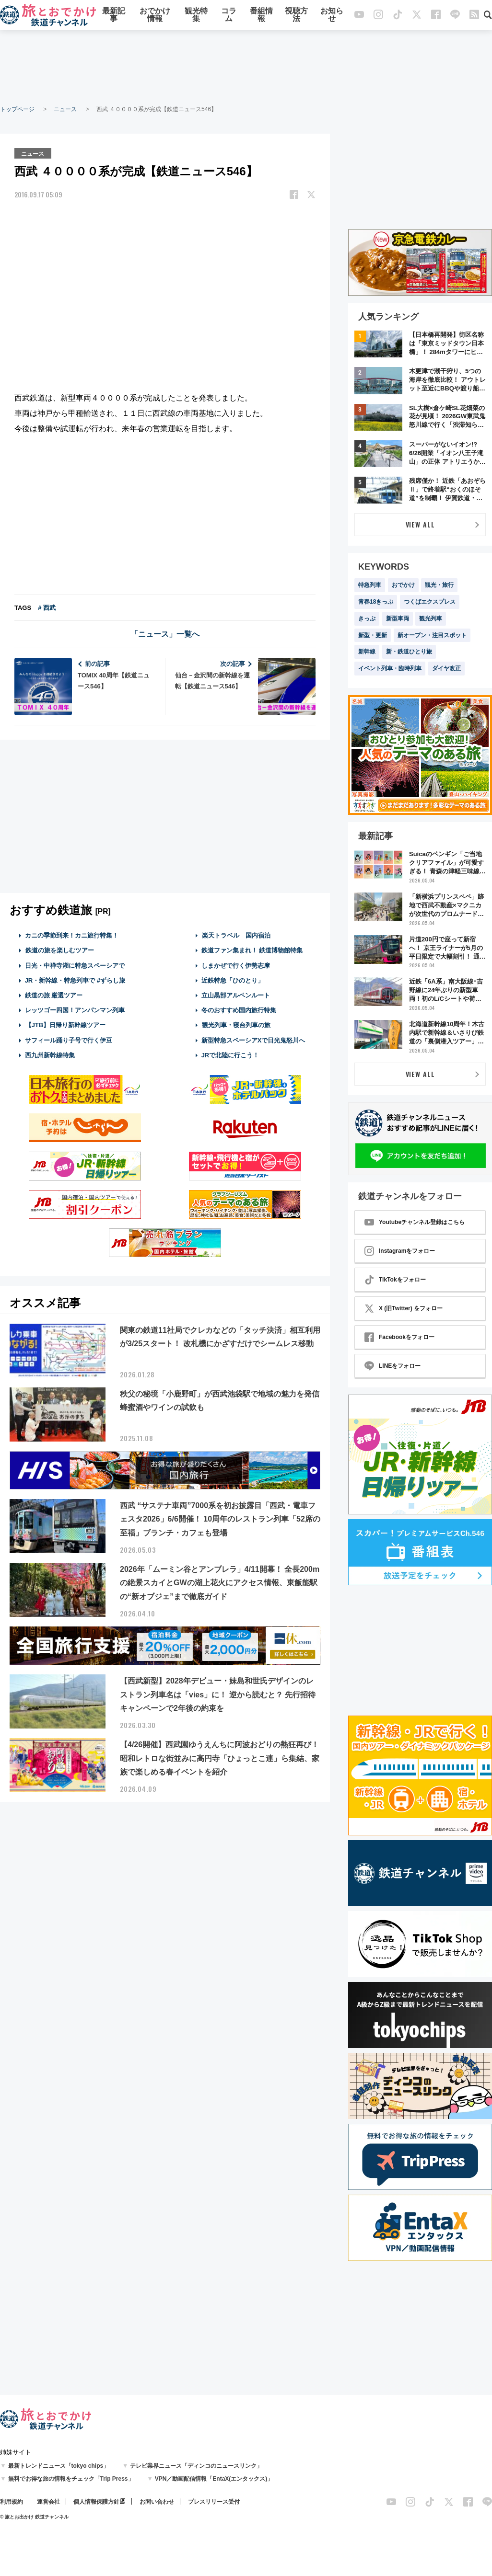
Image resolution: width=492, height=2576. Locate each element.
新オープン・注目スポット (432, 635)
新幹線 (366, 651)
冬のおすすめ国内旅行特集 (238, 1009)
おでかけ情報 (155, 15)
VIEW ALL (420, 524)
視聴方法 (296, 15)
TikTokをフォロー (395, 1279)
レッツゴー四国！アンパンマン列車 (75, 1009)
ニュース (65, 109)
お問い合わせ (157, 2501)
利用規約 (11, 2501)
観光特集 (196, 15)
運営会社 (48, 2501)
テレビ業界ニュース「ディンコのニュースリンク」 (196, 2465)
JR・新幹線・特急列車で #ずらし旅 (75, 980)
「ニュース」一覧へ (164, 634)
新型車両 (397, 618)
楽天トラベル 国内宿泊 (235, 935)
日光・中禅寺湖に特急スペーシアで (75, 965)
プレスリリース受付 (214, 2501)
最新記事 (113, 15)
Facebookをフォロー (399, 1337)
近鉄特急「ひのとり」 (232, 980)
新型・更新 (372, 635)
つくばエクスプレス (430, 601)
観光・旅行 (439, 585)
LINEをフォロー (392, 1366)
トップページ (17, 109)
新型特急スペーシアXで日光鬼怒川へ (253, 1039)
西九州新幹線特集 (50, 1054)
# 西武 (47, 607)
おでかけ (403, 585)
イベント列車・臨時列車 (390, 668)
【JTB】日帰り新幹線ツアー (65, 1024)
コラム (228, 15)
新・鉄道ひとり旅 (409, 651)
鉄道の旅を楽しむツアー (59, 949)
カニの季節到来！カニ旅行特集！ (71, 935)
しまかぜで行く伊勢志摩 (235, 965)
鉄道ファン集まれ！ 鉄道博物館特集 (252, 949)
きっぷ (366, 618)
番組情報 (261, 15)
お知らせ (331, 15)
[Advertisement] (246, 67)
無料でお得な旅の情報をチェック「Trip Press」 (71, 2478)
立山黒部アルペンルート (235, 994)
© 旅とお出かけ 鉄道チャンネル (34, 2516)
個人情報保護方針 (96, 2501)
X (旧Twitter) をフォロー (403, 1308)
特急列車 (369, 585)
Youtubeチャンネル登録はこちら (414, 1222)
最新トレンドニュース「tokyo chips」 (58, 2465)
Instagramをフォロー (399, 1251)
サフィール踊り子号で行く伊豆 (68, 1039)
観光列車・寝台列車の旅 (235, 1024)
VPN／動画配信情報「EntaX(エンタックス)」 (214, 2478)
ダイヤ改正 (446, 668)
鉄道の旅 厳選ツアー (54, 994)
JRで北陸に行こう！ (230, 1054)
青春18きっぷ (375, 601)
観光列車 (430, 618)
